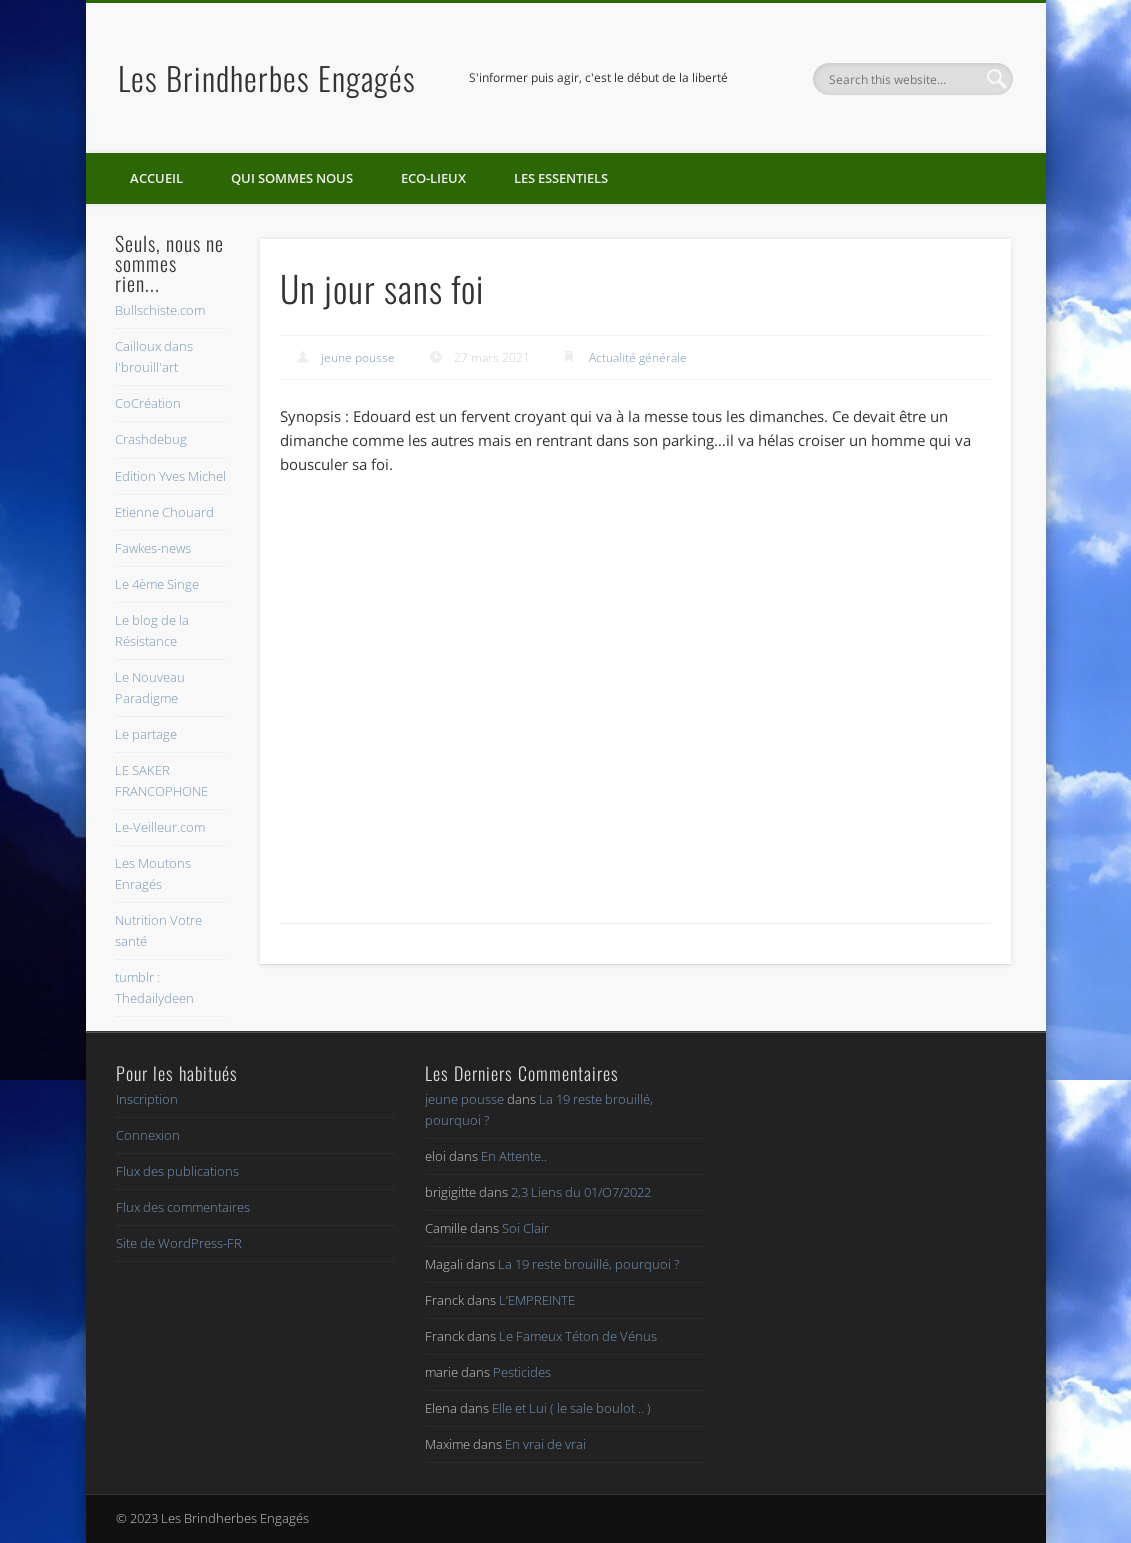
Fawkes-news (153, 548)
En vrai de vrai (545, 1444)
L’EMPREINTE (537, 1300)
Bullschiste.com (160, 310)
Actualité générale (638, 357)
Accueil (156, 178)
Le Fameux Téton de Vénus (578, 1336)
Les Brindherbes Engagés (267, 77)
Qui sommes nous (292, 178)
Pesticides (522, 1372)
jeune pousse (358, 357)
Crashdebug (151, 439)
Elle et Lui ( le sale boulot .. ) (571, 1408)
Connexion (148, 1135)
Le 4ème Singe (157, 584)
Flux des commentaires (183, 1207)
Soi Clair (525, 1228)
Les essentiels (561, 178)
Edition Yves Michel (170, 476)
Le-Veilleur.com (160, 827)
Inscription (147, 1099)
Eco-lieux (433, 178)
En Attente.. (514, 1156)
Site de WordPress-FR (179, 1243)
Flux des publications (177, 1171)
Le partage (146, 734)
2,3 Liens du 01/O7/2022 (581, 1192)
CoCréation (148, 403)
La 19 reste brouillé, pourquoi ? (588, 1264)
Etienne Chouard (164, 512)
